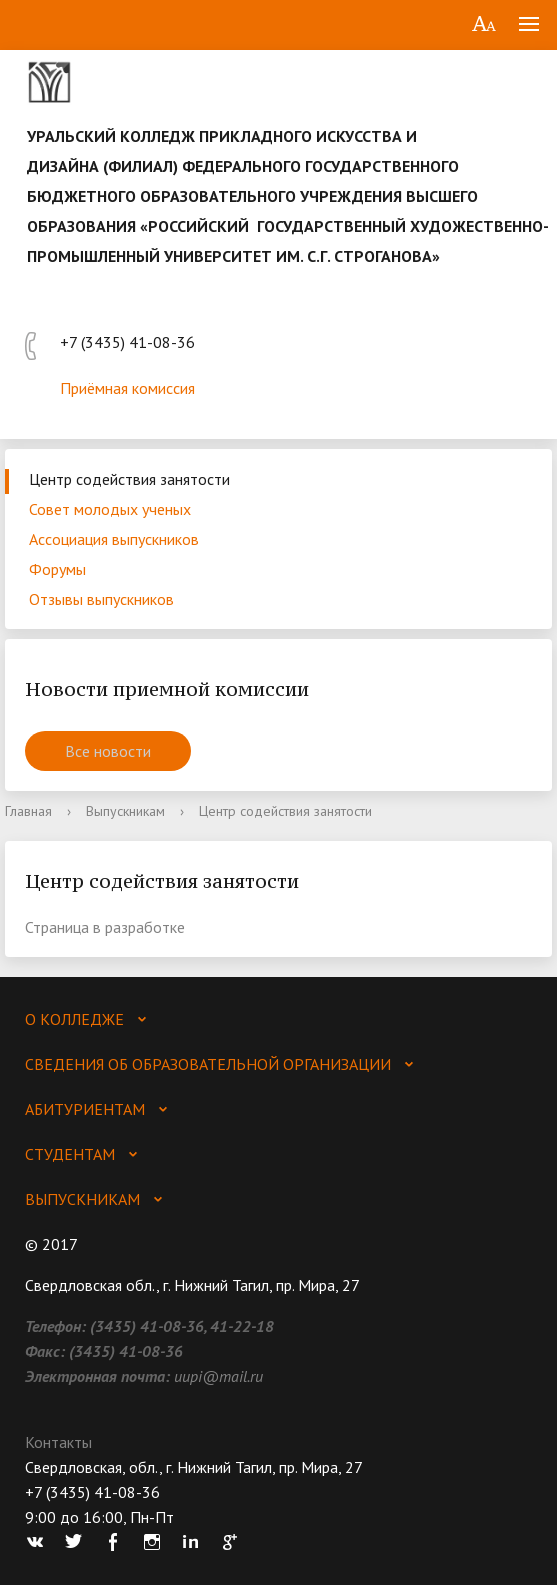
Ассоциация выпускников (114, 539)
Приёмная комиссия (127, 388)
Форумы (57, 569)
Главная (28, 811)
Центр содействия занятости (129, 479)
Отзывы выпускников (101, 599)
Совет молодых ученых (110, 509)
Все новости (108, 751)
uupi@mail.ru (218, 1376)
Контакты (58, 1442)
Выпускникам (125, 811)
